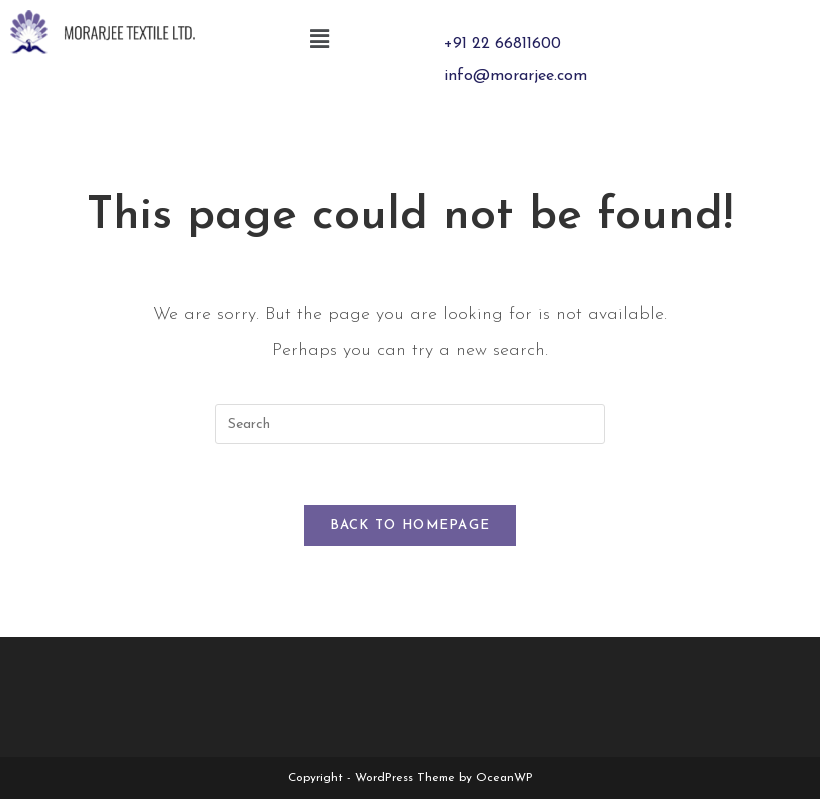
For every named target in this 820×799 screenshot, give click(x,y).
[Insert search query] (410, 424)
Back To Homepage (410, 525)
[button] (320, 40)
